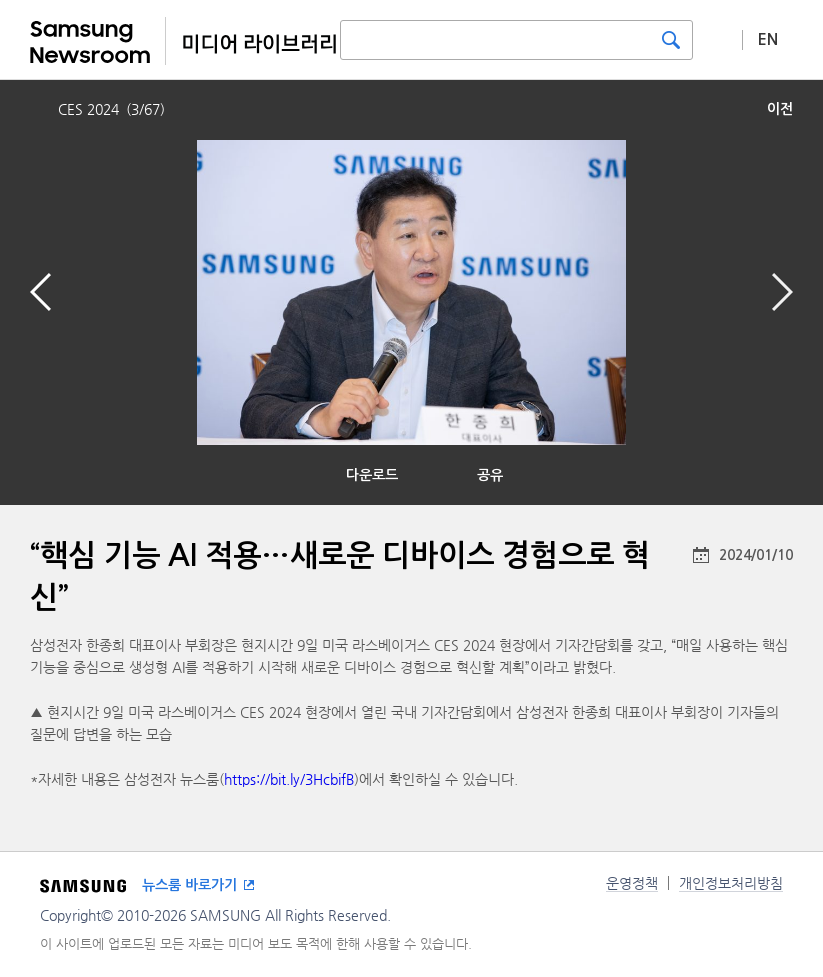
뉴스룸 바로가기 (189, 885)
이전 (780, 109)
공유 (490, 475)
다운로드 (372, 475)
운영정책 (632, 883)
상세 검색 (718, 39)
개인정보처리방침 (731, 883)
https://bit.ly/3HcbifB (289, 779)
